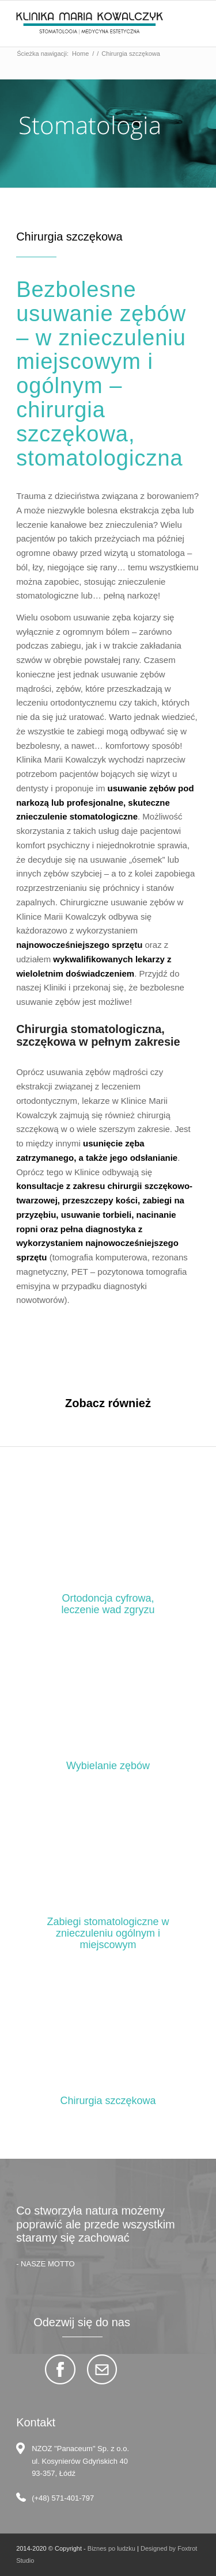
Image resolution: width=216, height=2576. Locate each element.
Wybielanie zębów (108, 1765)
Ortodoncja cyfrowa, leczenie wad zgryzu (107, 1603)
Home (80, 53)
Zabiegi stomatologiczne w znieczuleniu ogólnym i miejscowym (108, 1933)
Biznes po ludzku (111, 2548)
